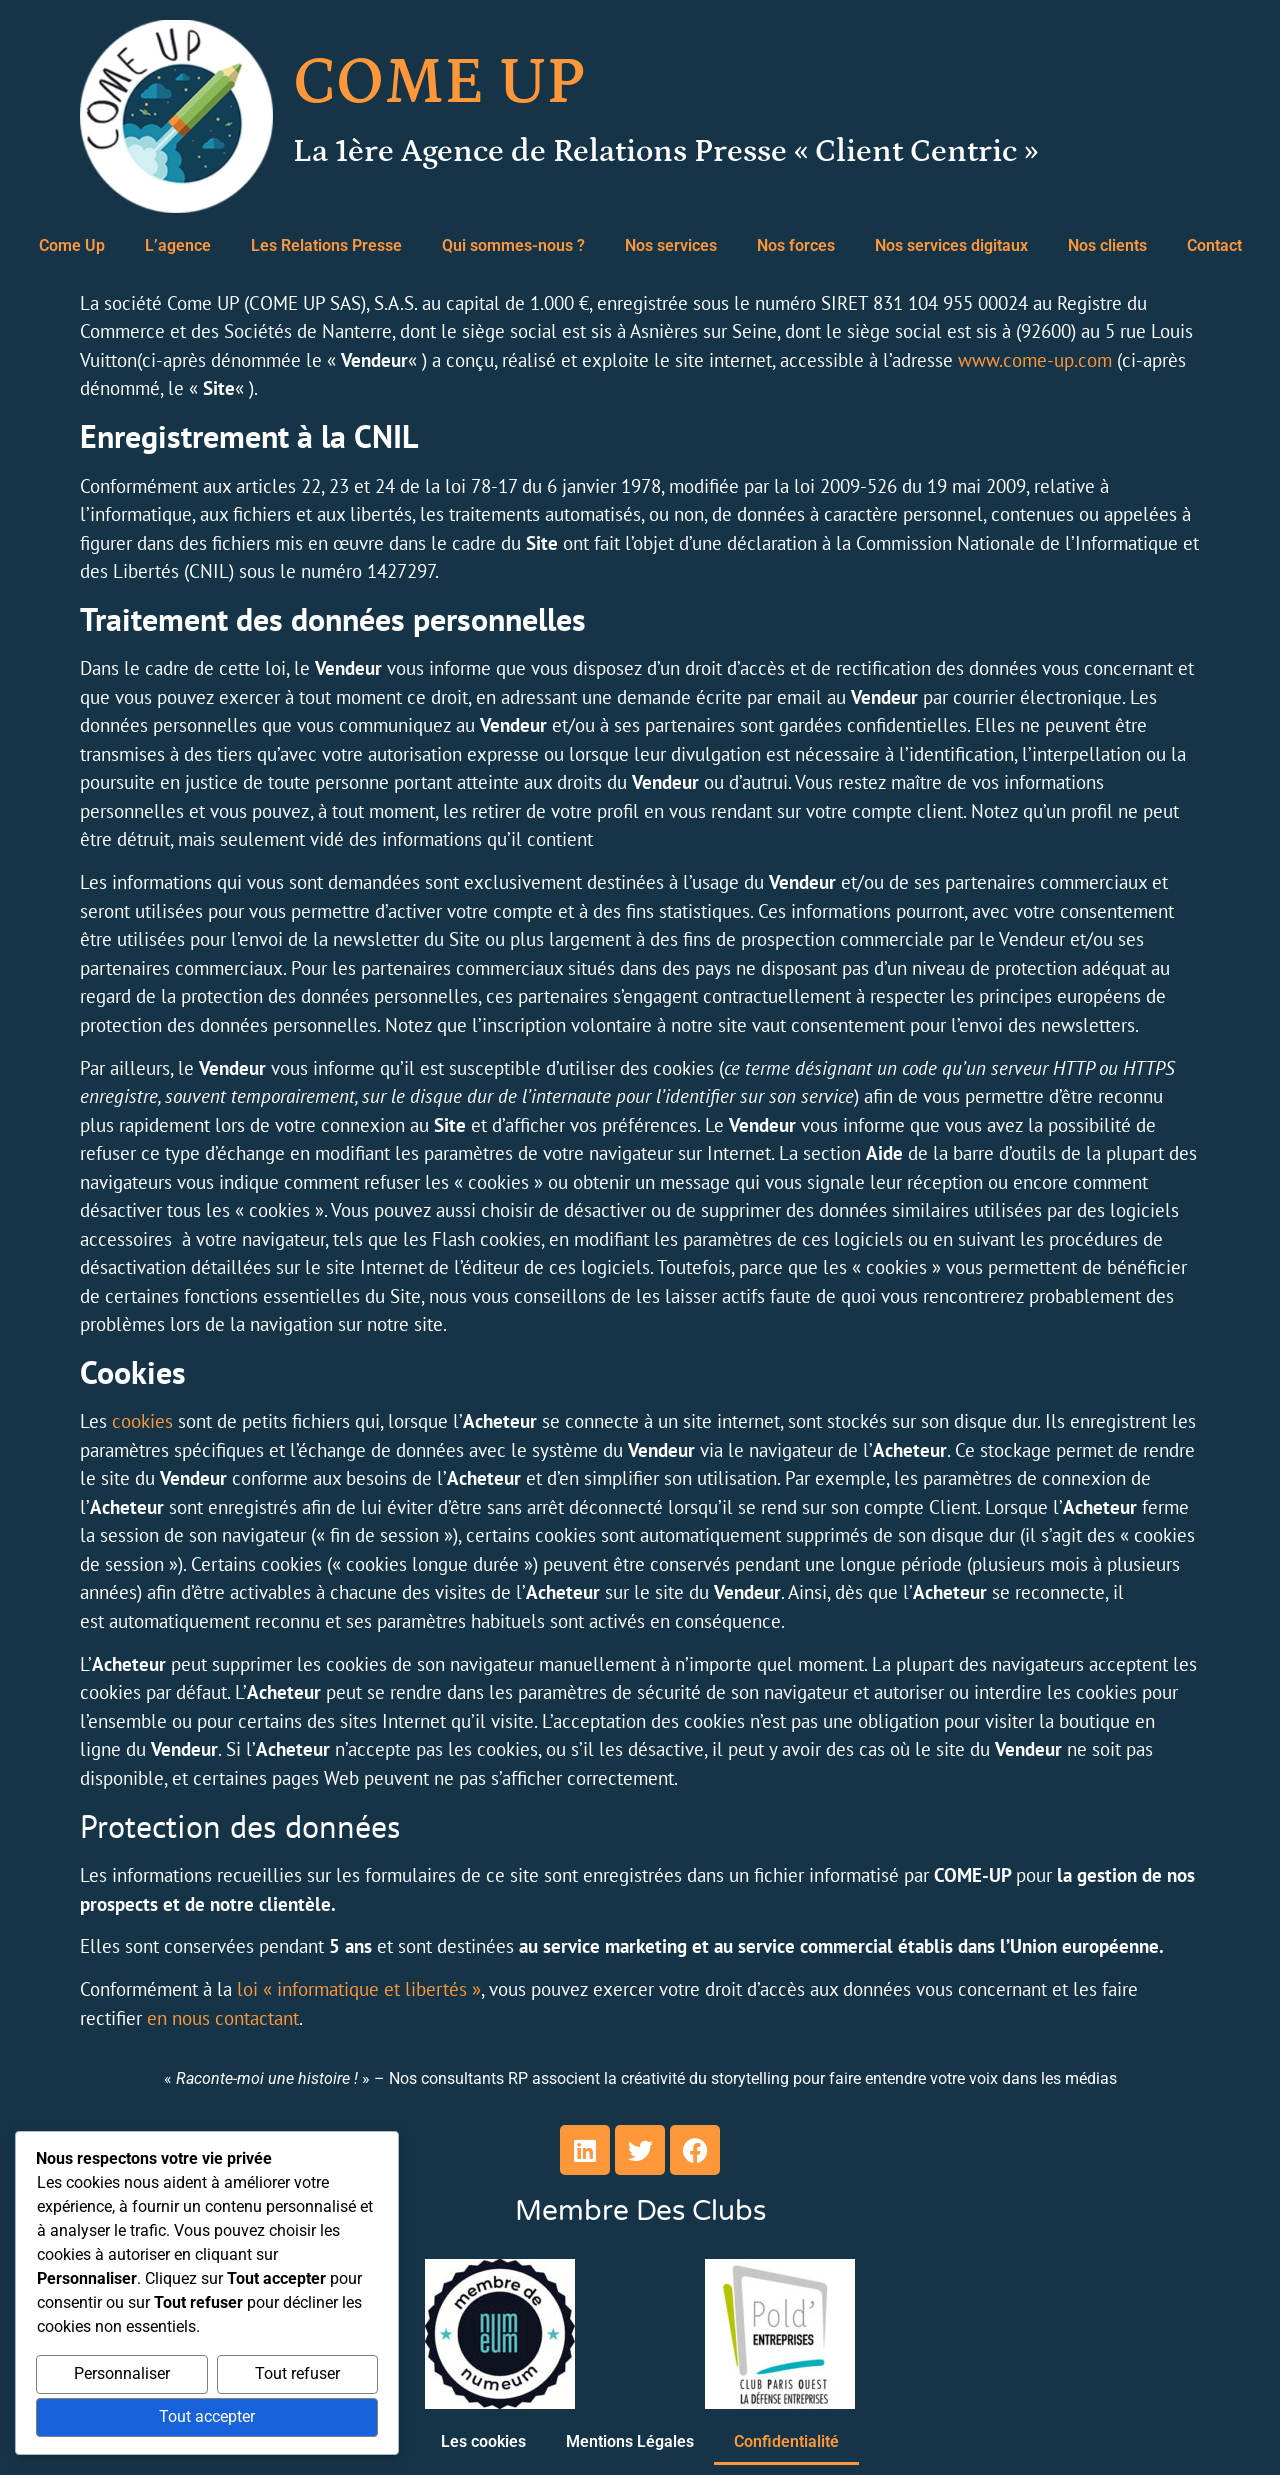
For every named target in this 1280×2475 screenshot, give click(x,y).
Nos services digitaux (951, 245)
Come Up (72, 245)
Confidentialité (786, 2441)
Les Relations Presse (326, 245)
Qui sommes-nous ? (513, 245)
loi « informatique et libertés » (359, 1989)
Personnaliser (122, 2374)
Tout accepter (207, 2417)
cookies (142, 1421)
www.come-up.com (1035, 360)
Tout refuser (297, 2374)
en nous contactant (223, 2018)
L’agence (178, 245)
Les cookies (483, 2441)
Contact (1214, 245)
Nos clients (1107, 245)
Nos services (671, 245)
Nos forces (796, 245)
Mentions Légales (630, 2441)
